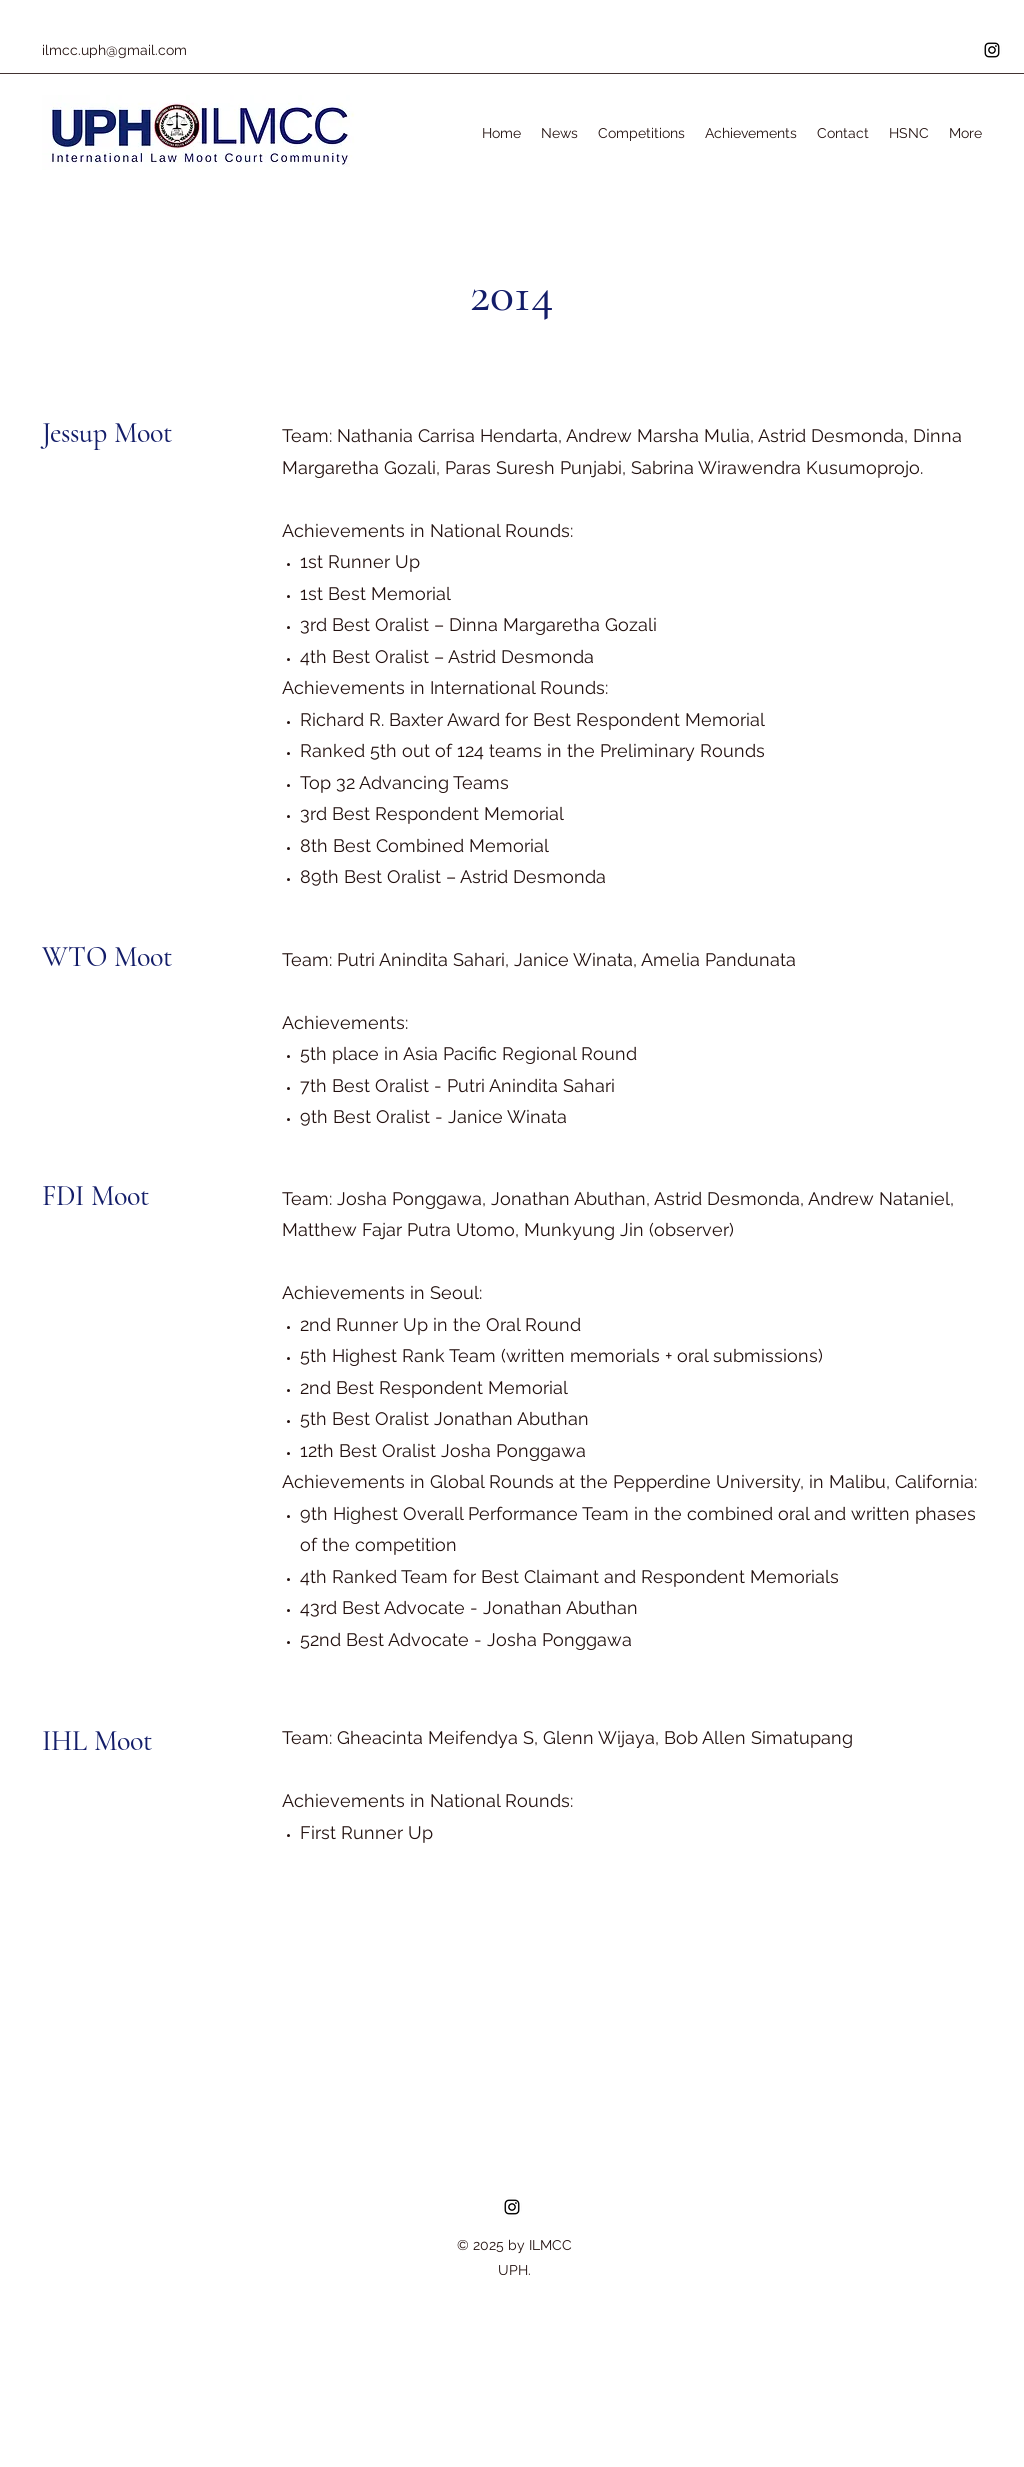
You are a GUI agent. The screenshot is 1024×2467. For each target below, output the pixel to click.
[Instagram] (992, 50)
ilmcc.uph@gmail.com (114, 50)
